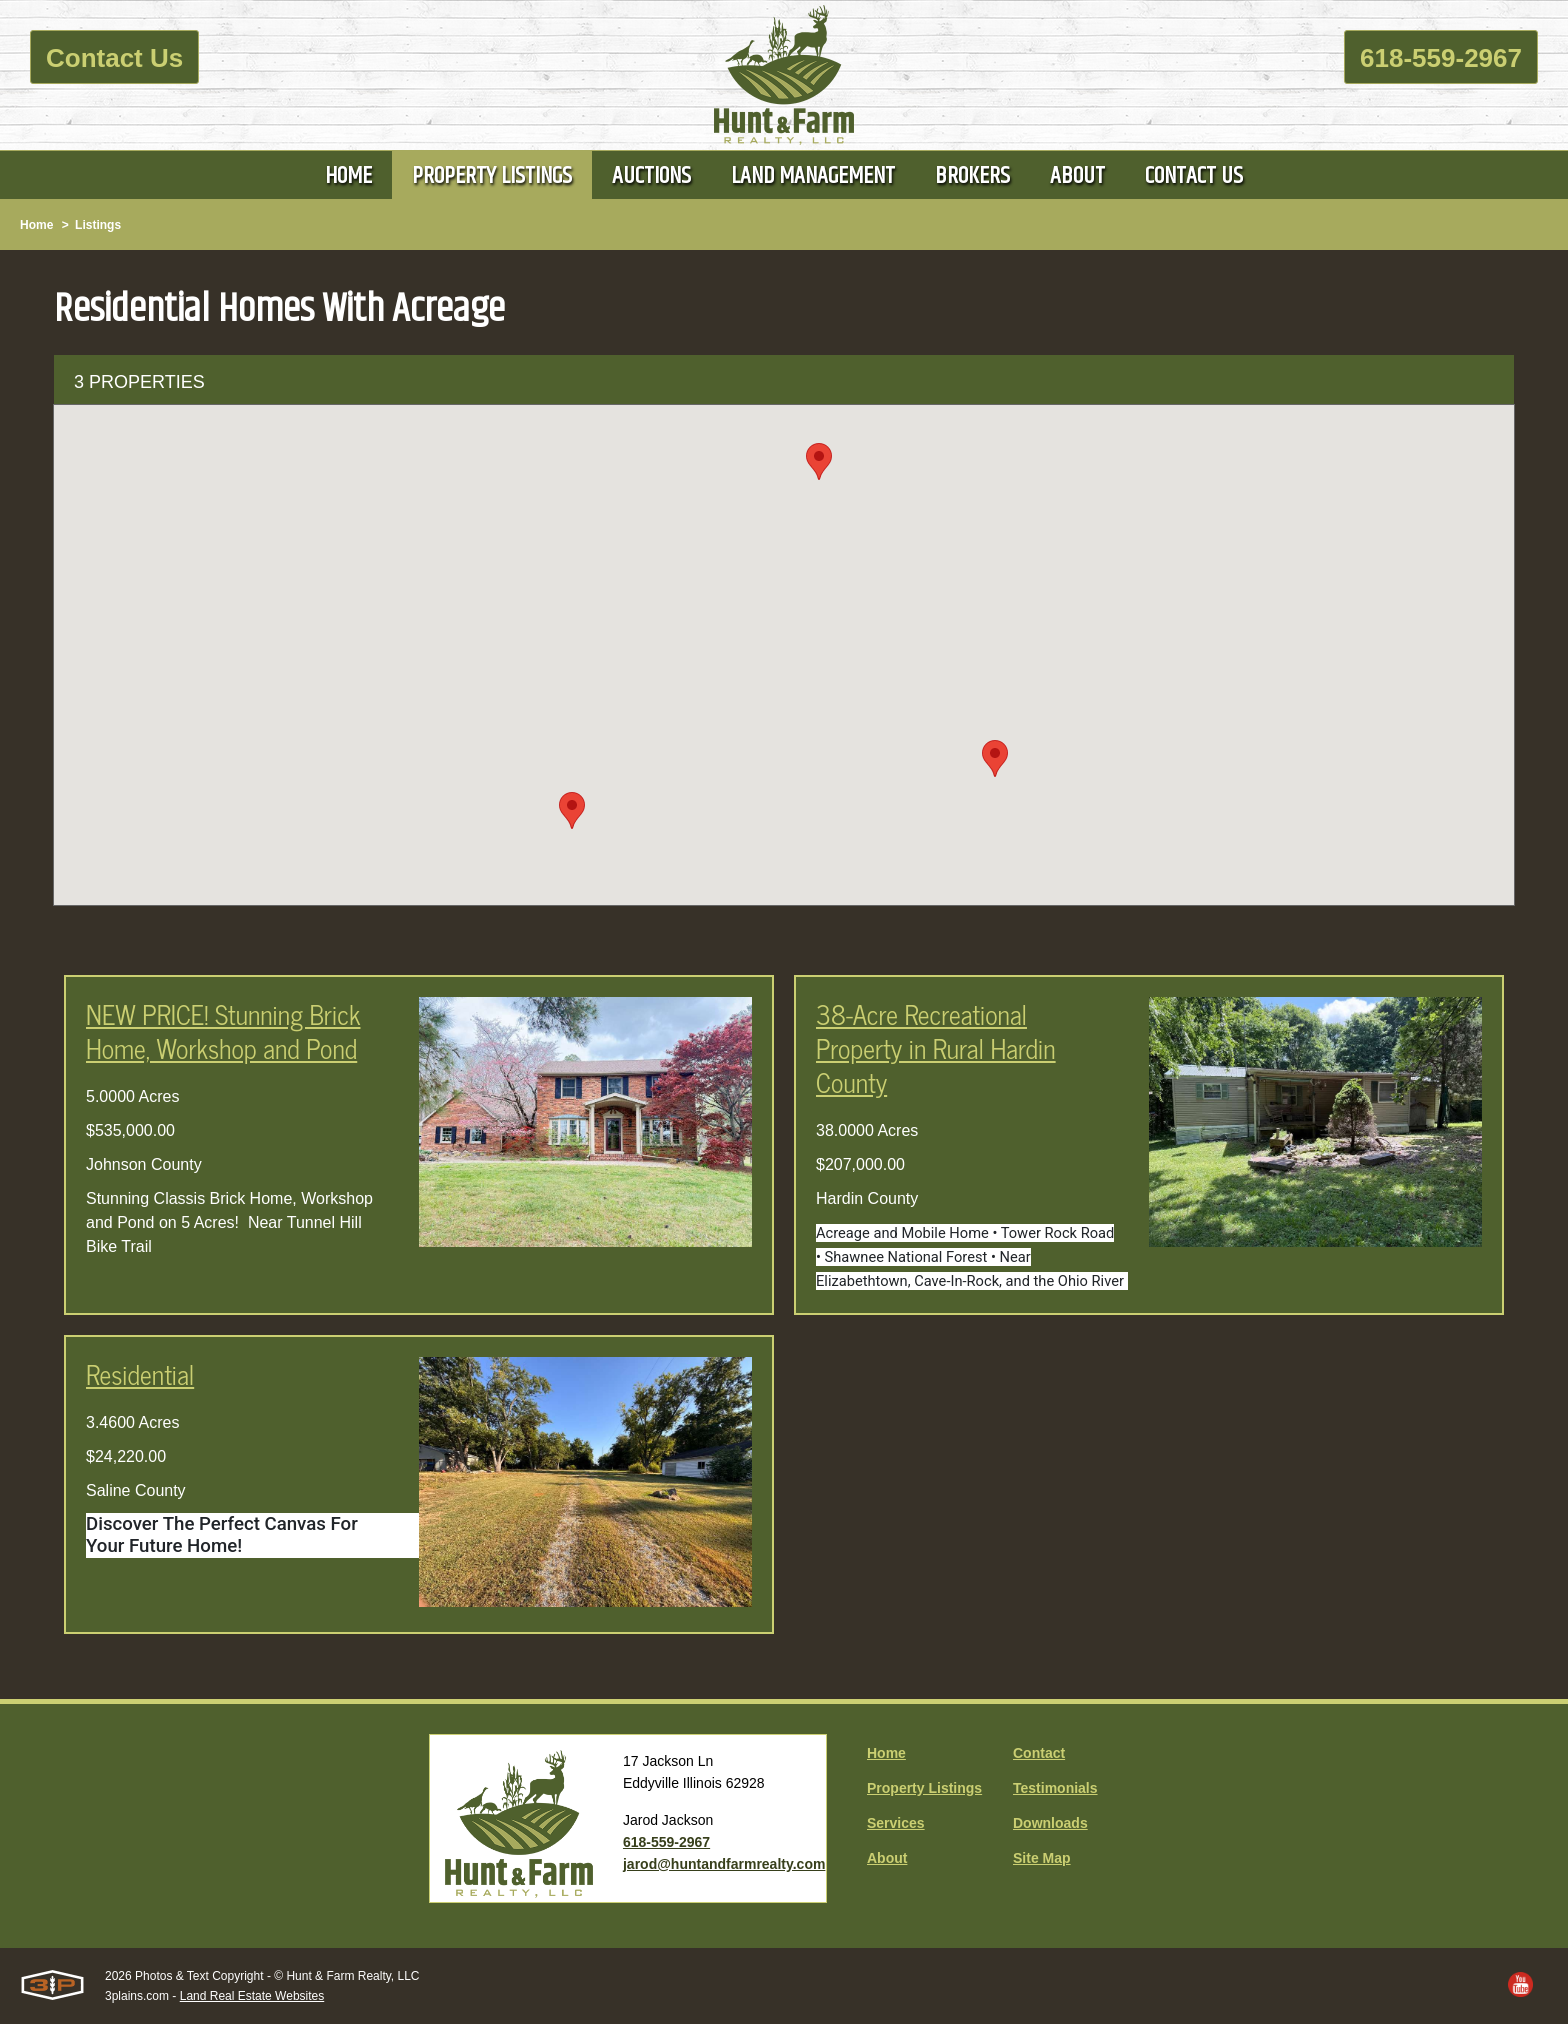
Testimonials (1055, 1788)
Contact (1039, 1753)
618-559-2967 (1441, 58)
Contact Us (114, 58)
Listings (98, 225)
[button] (995, 758)
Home (36, 225)
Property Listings (924, 1788)
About (887, 1858)
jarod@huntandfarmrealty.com (724, 1864)
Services (896, 1823)
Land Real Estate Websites (252, 1996)
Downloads (1050, 1823)
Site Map (1042, 1858)
